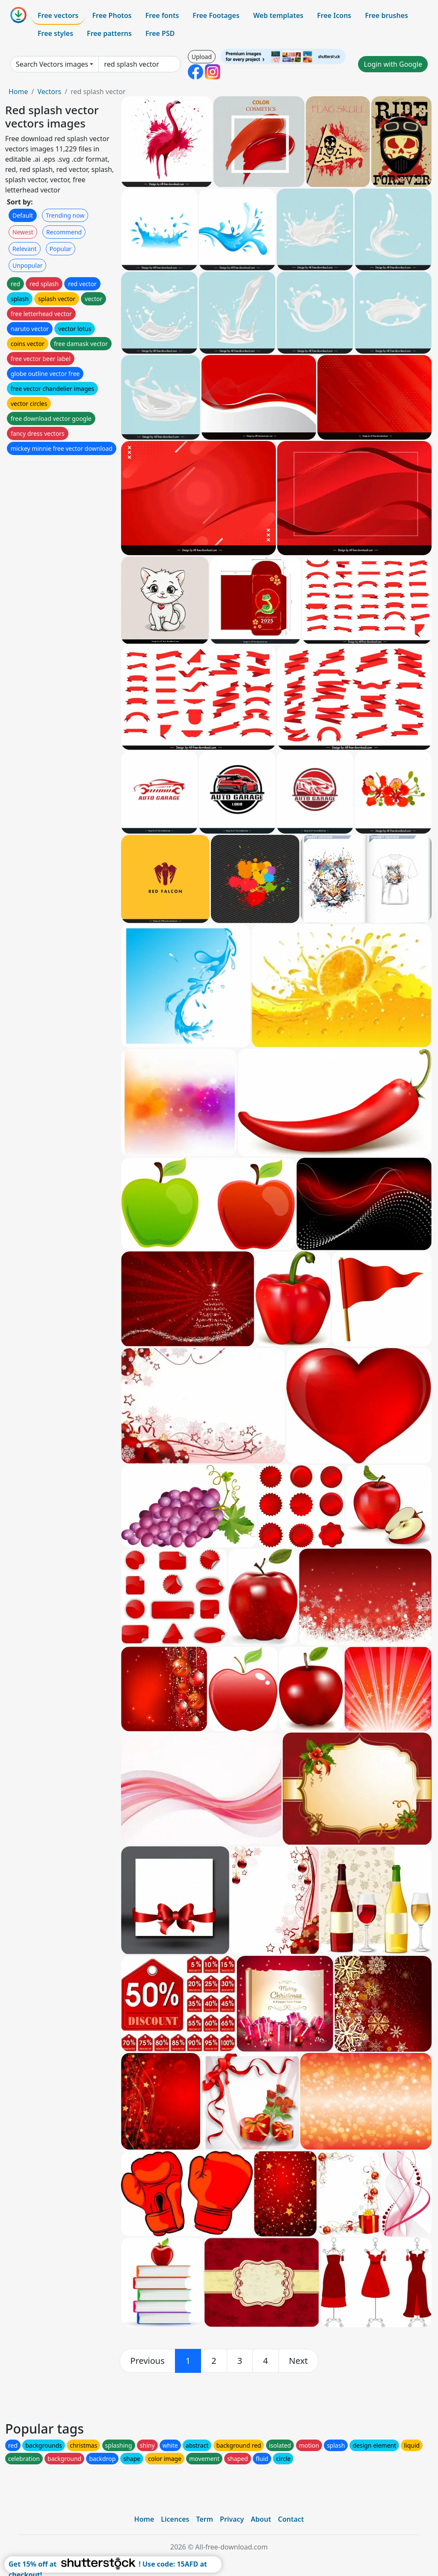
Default (22, 215)
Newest (22, 232)
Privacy (232, 2519)
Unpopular (27, 265)
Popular (60, 249)
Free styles (55, 33)
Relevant (24, 249)
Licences (175, 2519)
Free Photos (111, 15)
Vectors (49, 91)
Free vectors (58, 15)
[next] (298, 2361)
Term (204, 2519)
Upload (202, 57)
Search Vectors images (52, 64)
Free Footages (216, 15)
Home (18, 91)
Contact (291, 2519)
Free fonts (162, 15)
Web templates (278, 15)
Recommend (64, 232)
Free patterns (109, 33)
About (261, 2519)
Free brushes (386, 15)
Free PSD (160, 33)
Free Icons (334, 15)
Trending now (65, 215)
